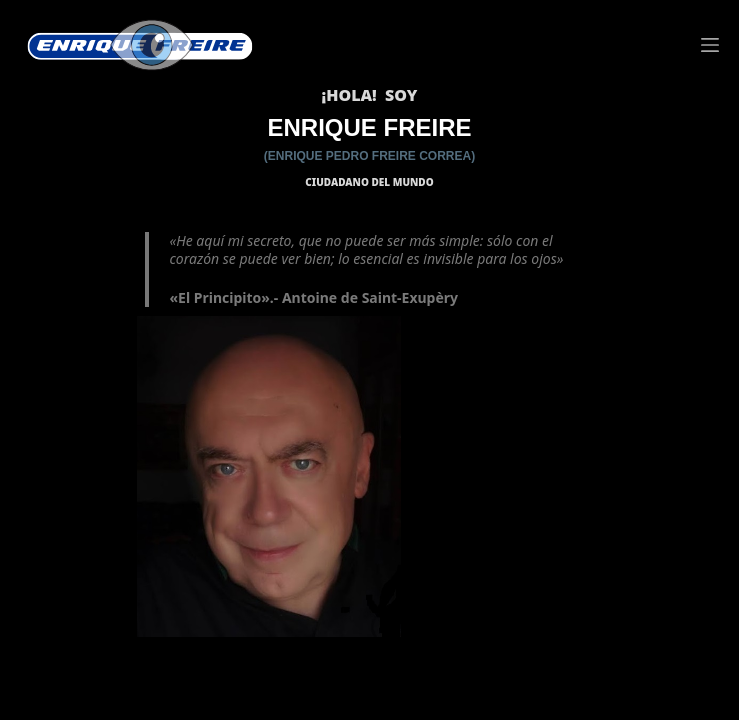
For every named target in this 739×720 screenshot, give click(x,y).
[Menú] (710, 45)
